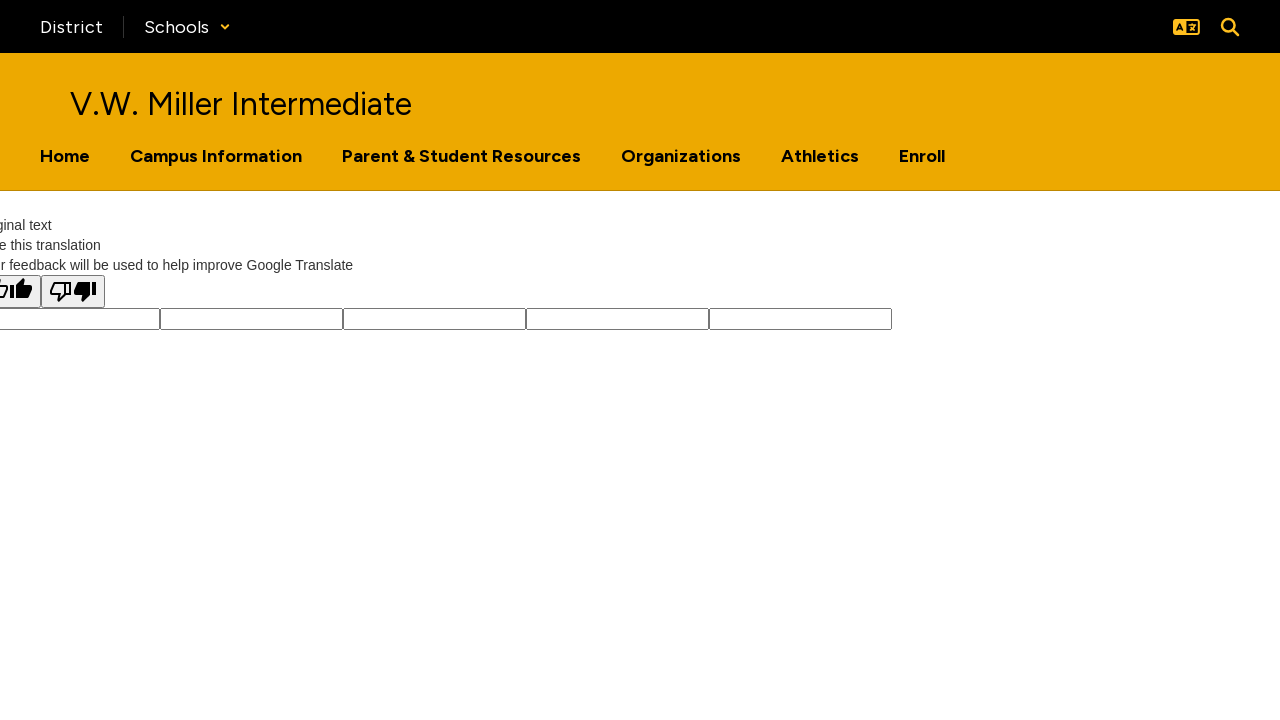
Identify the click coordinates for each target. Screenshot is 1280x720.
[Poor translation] (73, 291)
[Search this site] (1230, 27)
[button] (187, 27)
